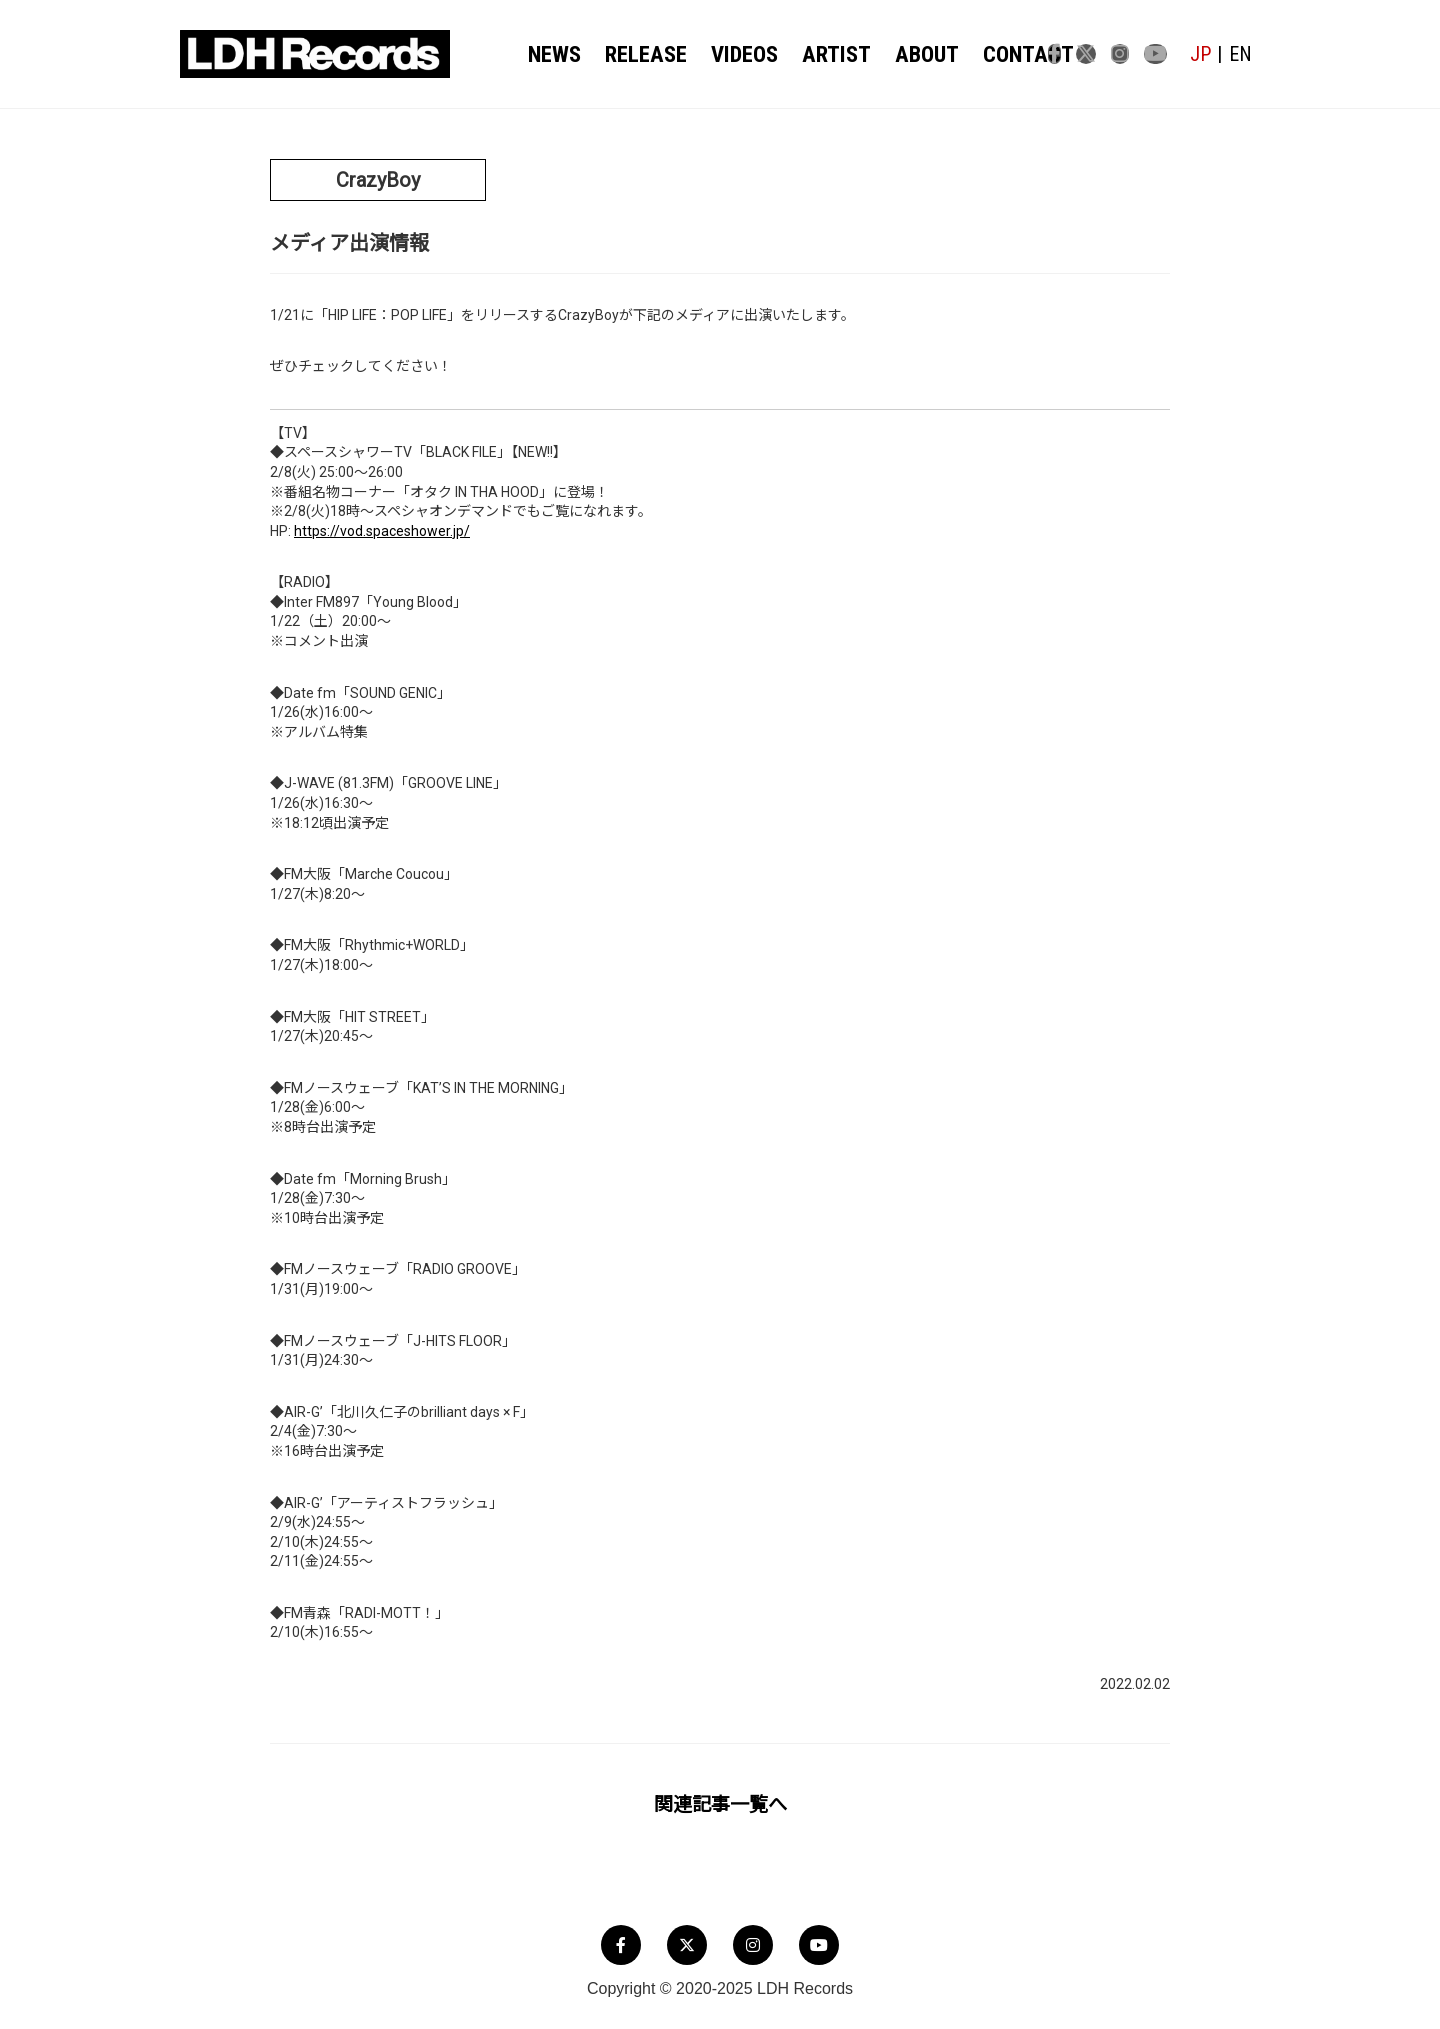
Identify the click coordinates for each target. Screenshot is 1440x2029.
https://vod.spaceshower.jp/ (382, 531)
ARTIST (819, 55)
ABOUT (901, 55)
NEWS (559, 55)
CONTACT (992, 55)
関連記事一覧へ (720, 1804)
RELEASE (643, 55)
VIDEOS (734, 55)
